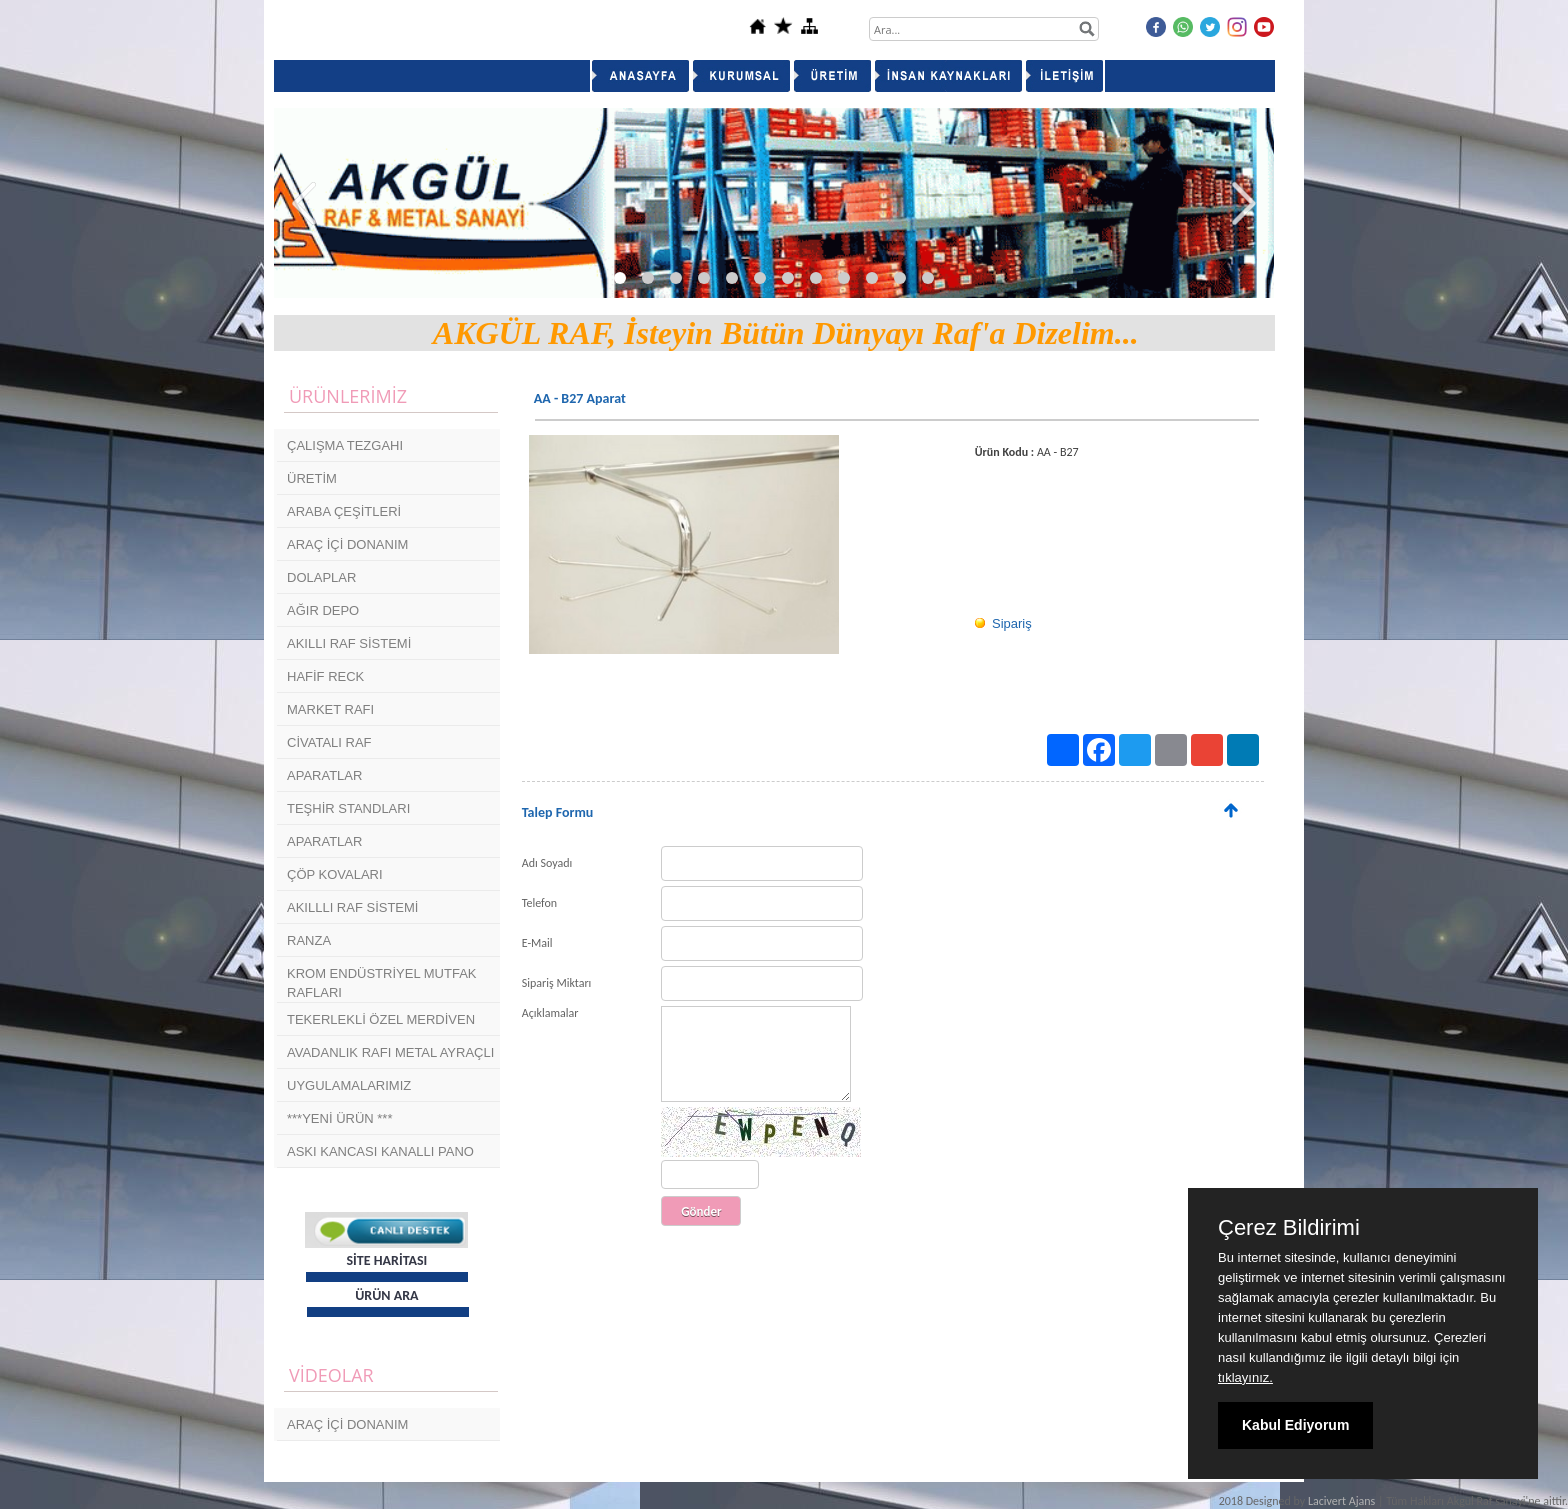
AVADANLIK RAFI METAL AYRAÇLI (390, 1052)
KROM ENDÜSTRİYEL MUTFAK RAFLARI (381, 982)
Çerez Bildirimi (1289, 1228)
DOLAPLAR (321, 577)
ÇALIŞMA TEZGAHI (345, 445)
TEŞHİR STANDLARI (348, 808)
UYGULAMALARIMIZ (349, 1085)
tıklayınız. (1245, 1377)
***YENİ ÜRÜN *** (339, 1118)
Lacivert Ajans (1341, 1501)
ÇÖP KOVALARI (335, 874)
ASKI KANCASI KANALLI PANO (380, 1151)
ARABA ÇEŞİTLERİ (344, 511)
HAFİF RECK (325, 676)
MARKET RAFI (330, 709)
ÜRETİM (312, 478)
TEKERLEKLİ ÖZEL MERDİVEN (381, 1019)
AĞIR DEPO (323, 610)
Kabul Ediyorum (1295, 1425)
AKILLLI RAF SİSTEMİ (353, 907)
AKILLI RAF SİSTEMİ (349, 643)
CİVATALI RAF (329, 742)
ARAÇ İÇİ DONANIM (347, 544)
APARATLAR (324, 775)
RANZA (309, 940)
